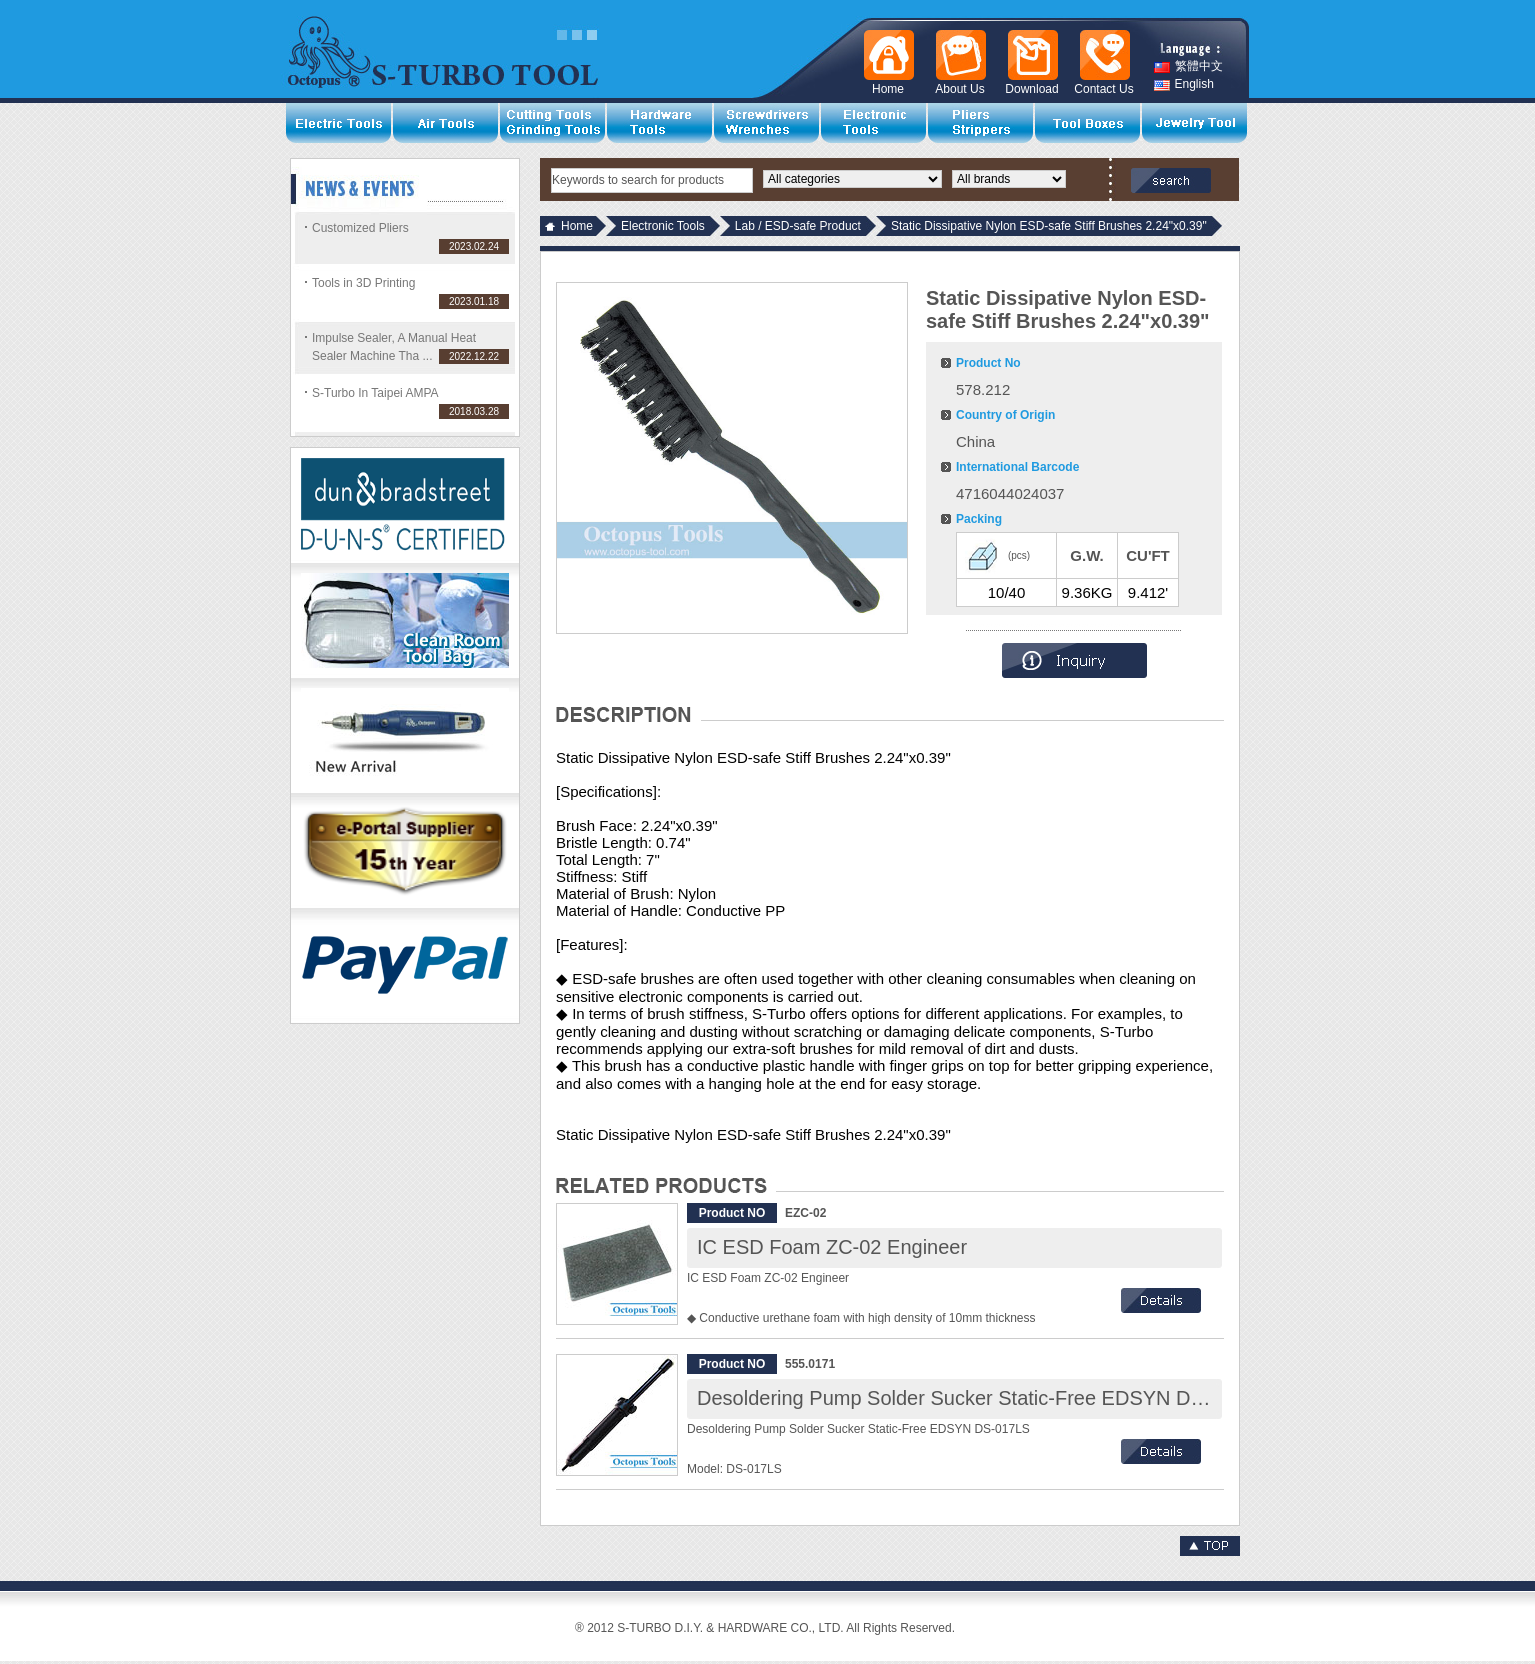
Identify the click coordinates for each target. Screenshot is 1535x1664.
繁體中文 (1188, 66)
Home (577, 226)
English (1184, 84)
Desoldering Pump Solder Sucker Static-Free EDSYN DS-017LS (982, 1398)
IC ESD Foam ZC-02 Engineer (832, 1247)
